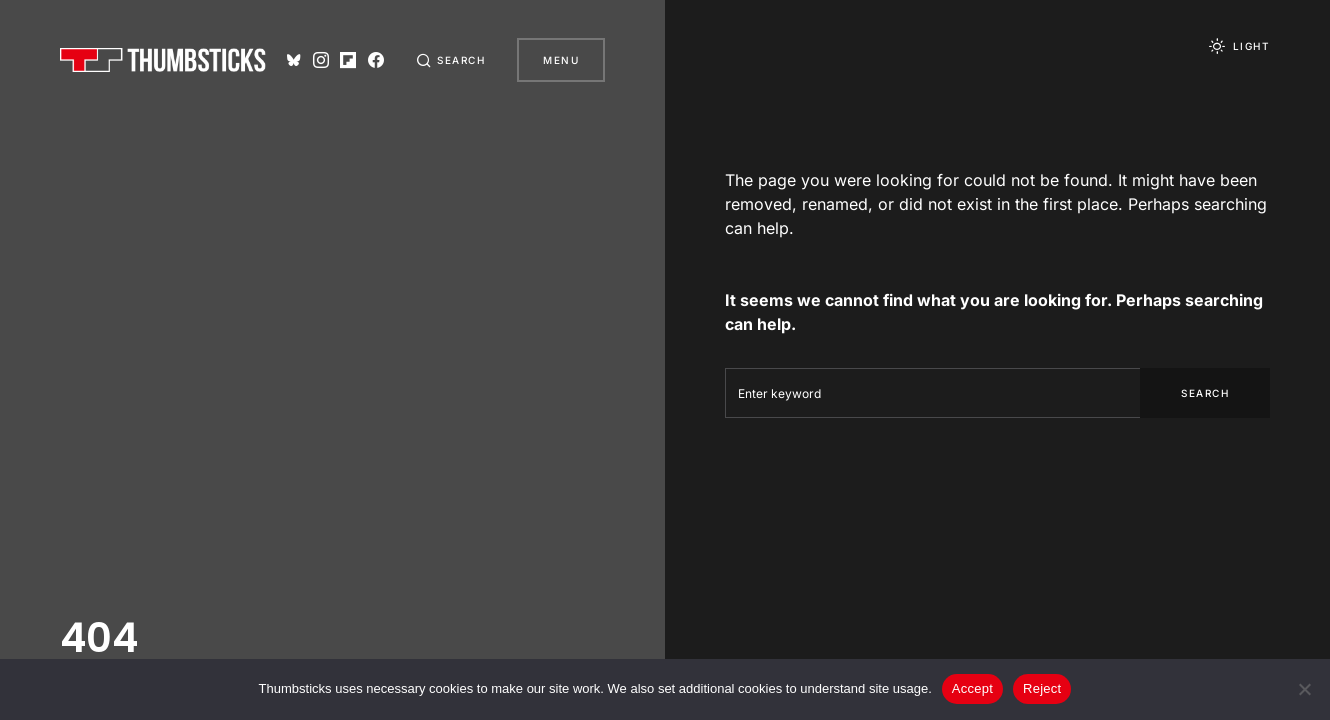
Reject (1042, 688)
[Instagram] (321, 60)
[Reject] (1305, 689)
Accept (972, 688)
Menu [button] (561, 60)
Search (1205, 393)
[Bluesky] (294, 60)
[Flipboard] (348, 60)
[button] (451, 60)
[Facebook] (376, 60)
